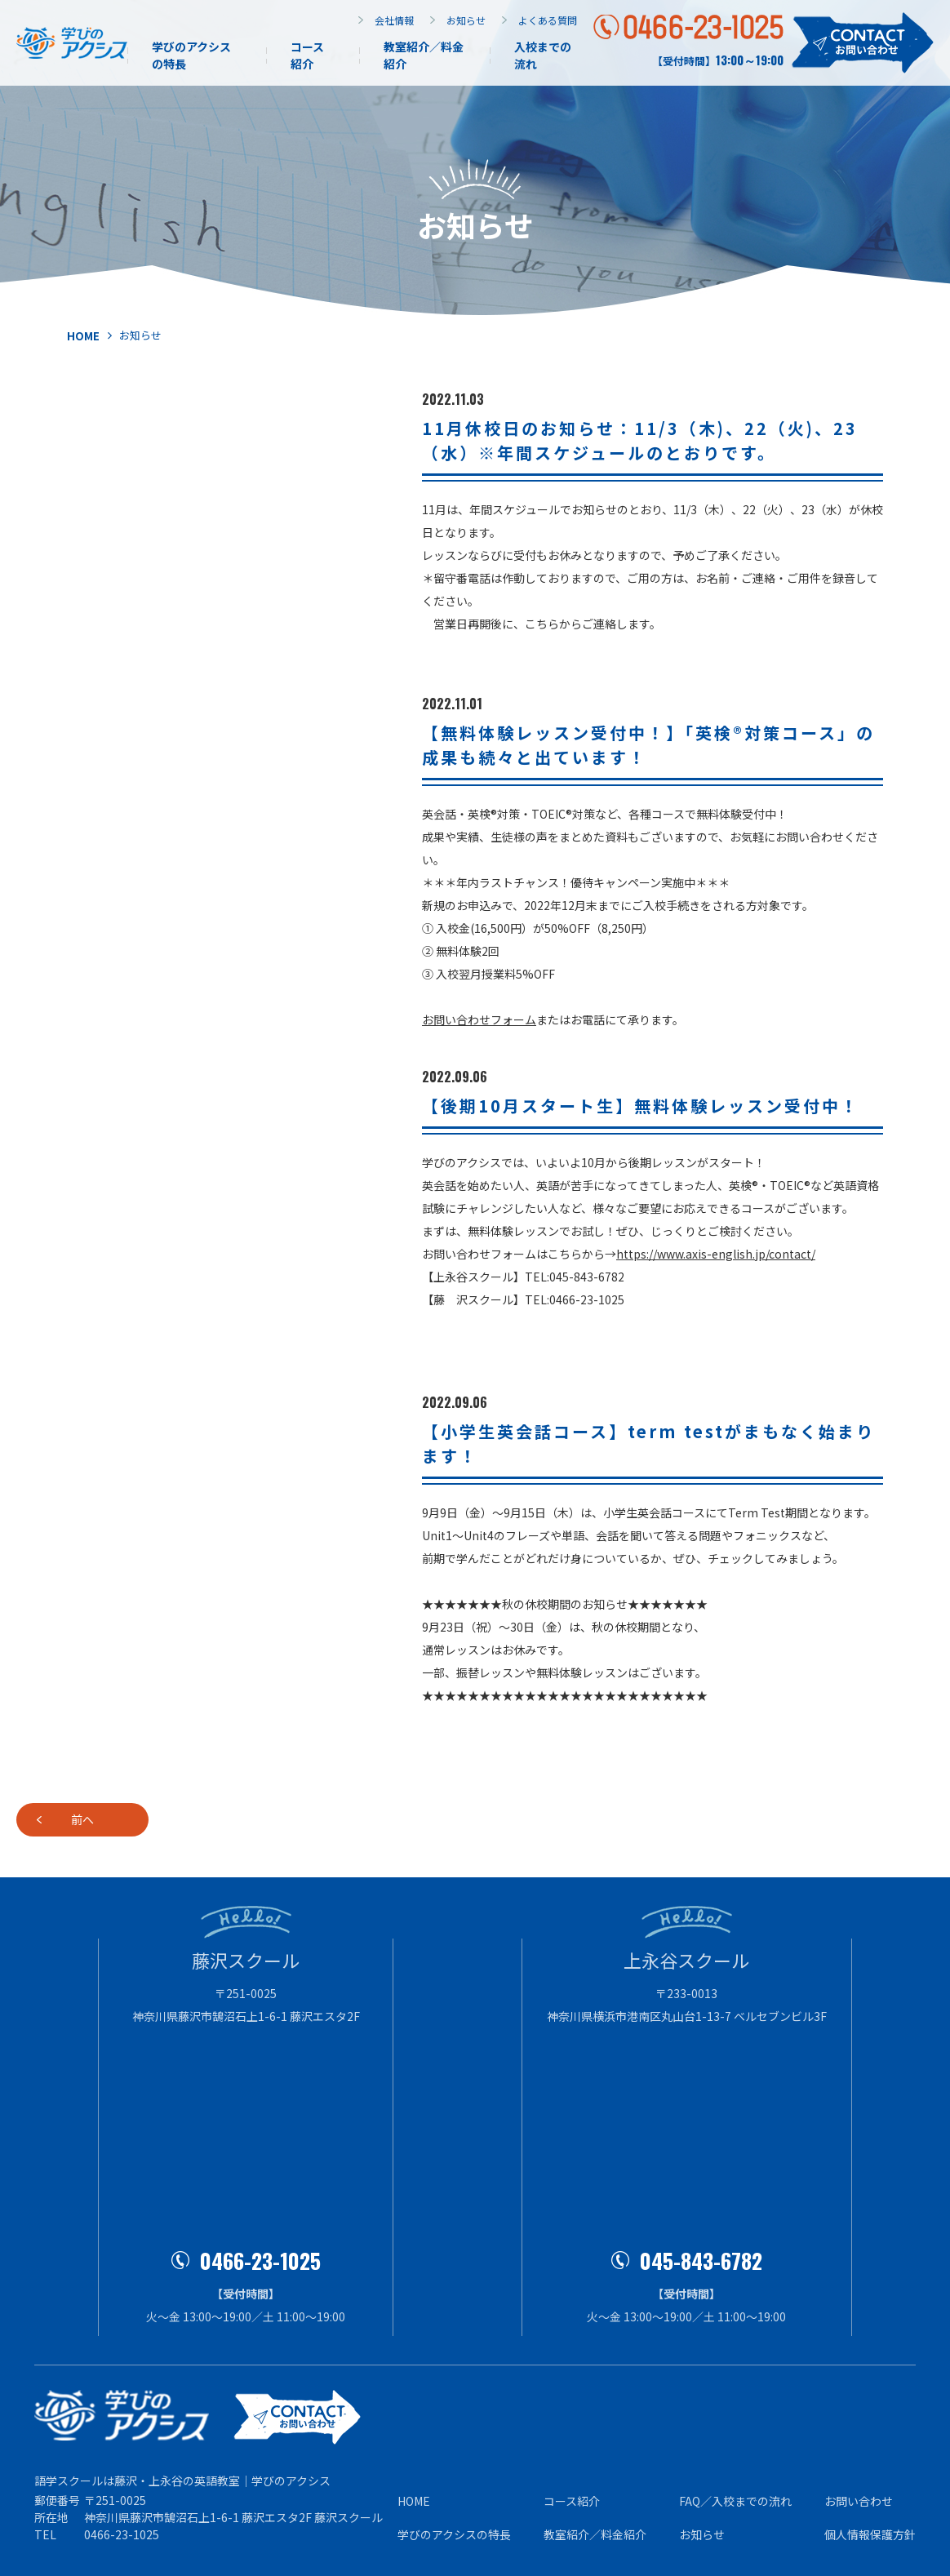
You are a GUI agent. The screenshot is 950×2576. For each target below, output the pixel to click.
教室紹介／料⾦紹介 (595, 2534)
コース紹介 (307, 55)
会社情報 (394, 20)
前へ (152, 1819)
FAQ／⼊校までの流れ (735, 2501)
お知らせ (466, 20)
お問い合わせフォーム (479, 1019)
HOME (413, 2501)
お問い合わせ (858, 2501)
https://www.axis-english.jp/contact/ (715, 1254)
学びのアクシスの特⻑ (454, 2534)
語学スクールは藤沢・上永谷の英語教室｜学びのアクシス (182, 2480)
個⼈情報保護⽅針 (870, 2534)
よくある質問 (547, 20)
